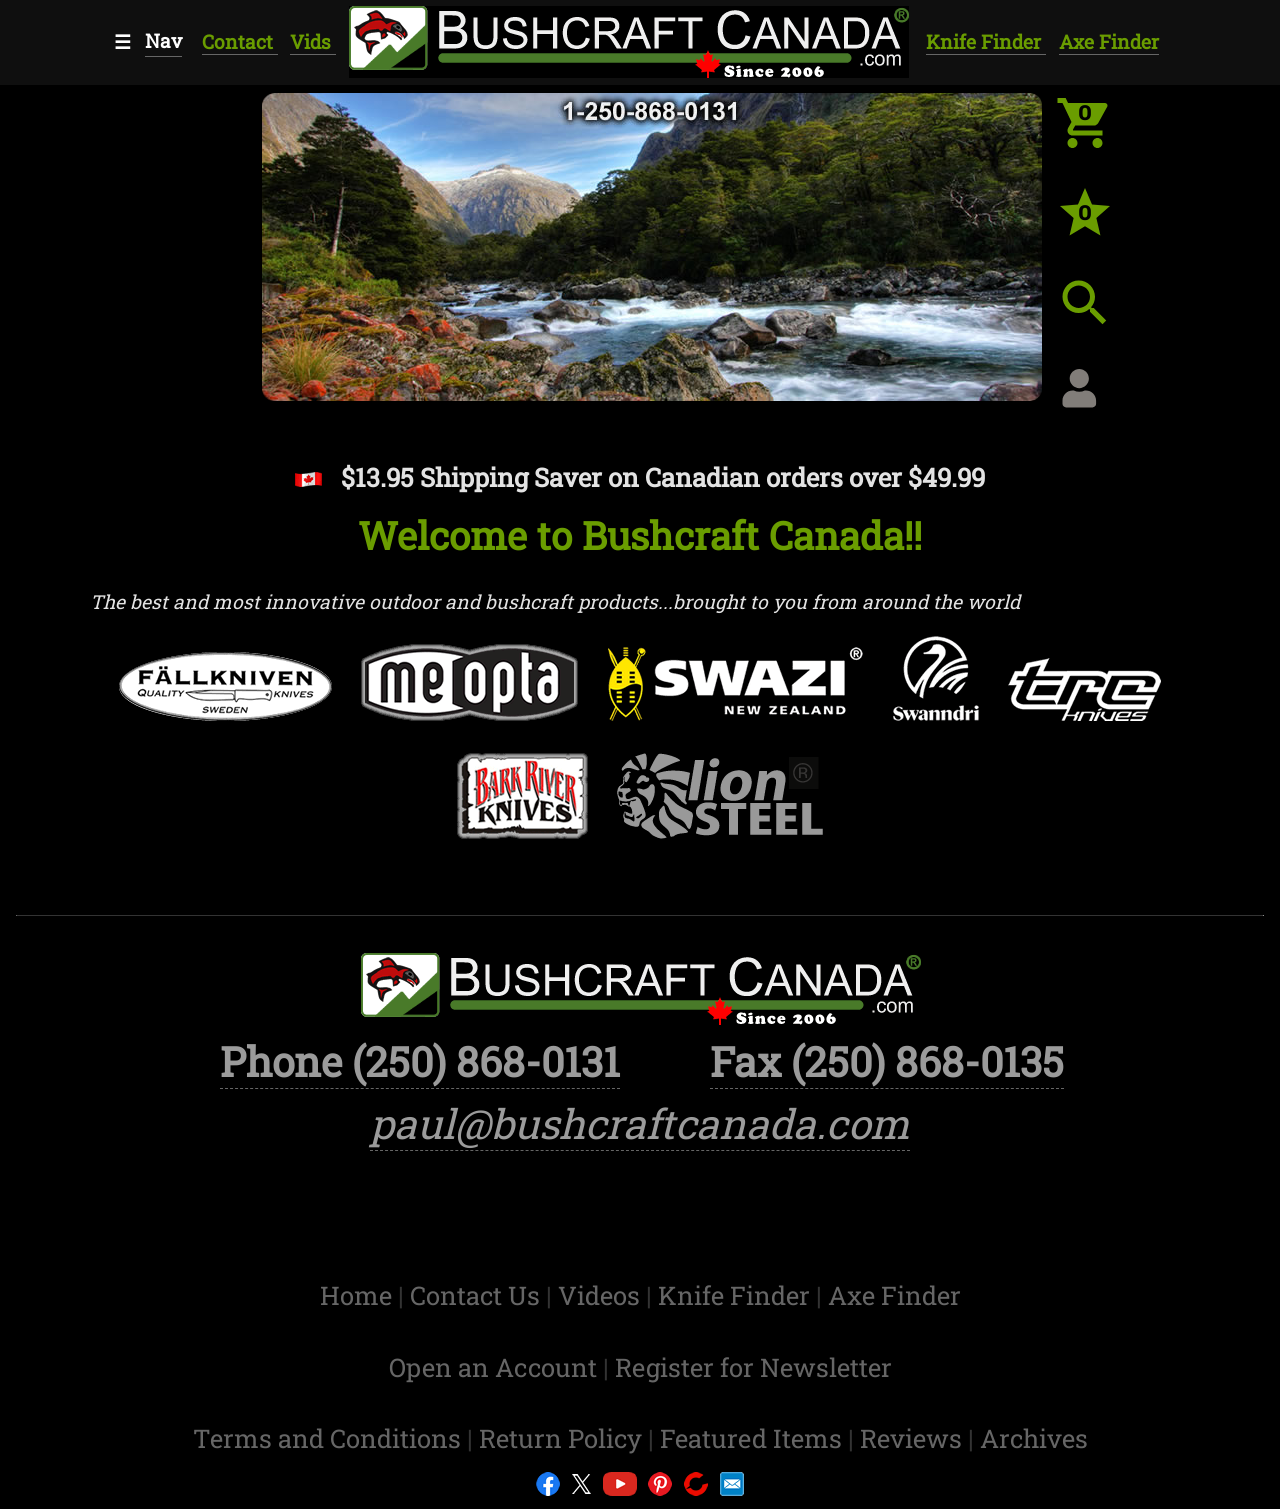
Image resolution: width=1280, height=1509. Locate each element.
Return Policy (563, 1438)
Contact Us (478, 1295)
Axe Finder (1109, 41)
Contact (240, 41)
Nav (163, 40)
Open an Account (493, 1367)
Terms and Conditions (330, 1438)
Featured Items (754, 1438)
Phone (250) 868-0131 (420, 1061)
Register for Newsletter (753, 1367)
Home (359, 1295)
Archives (1034, 1438)
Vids (313, 41)
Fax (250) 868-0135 (887, 1061)
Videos (602, 1295)
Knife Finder (986, 41)
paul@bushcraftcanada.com (640, 1123)
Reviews (914, 1438)
